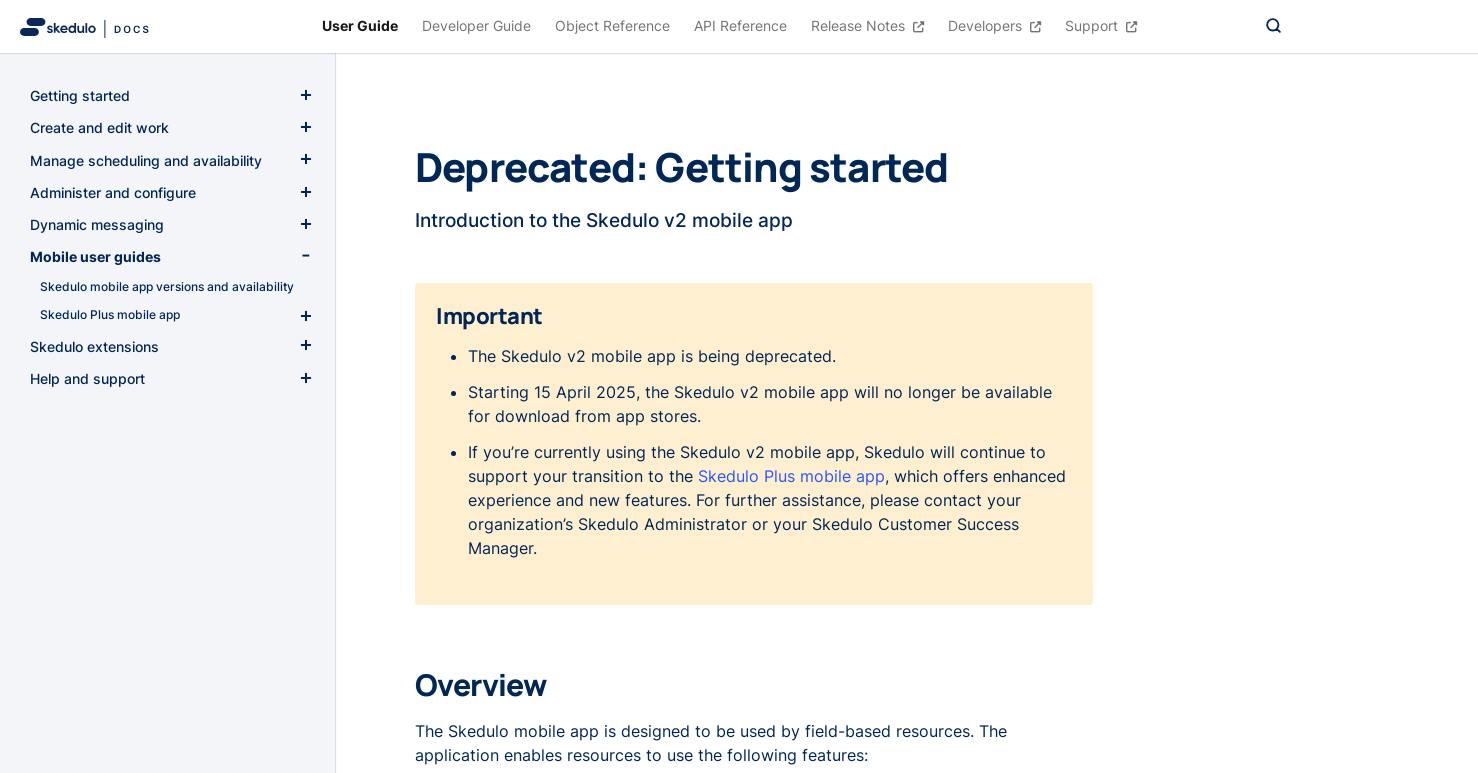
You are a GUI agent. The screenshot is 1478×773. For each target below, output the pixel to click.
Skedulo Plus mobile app (791, 476)
